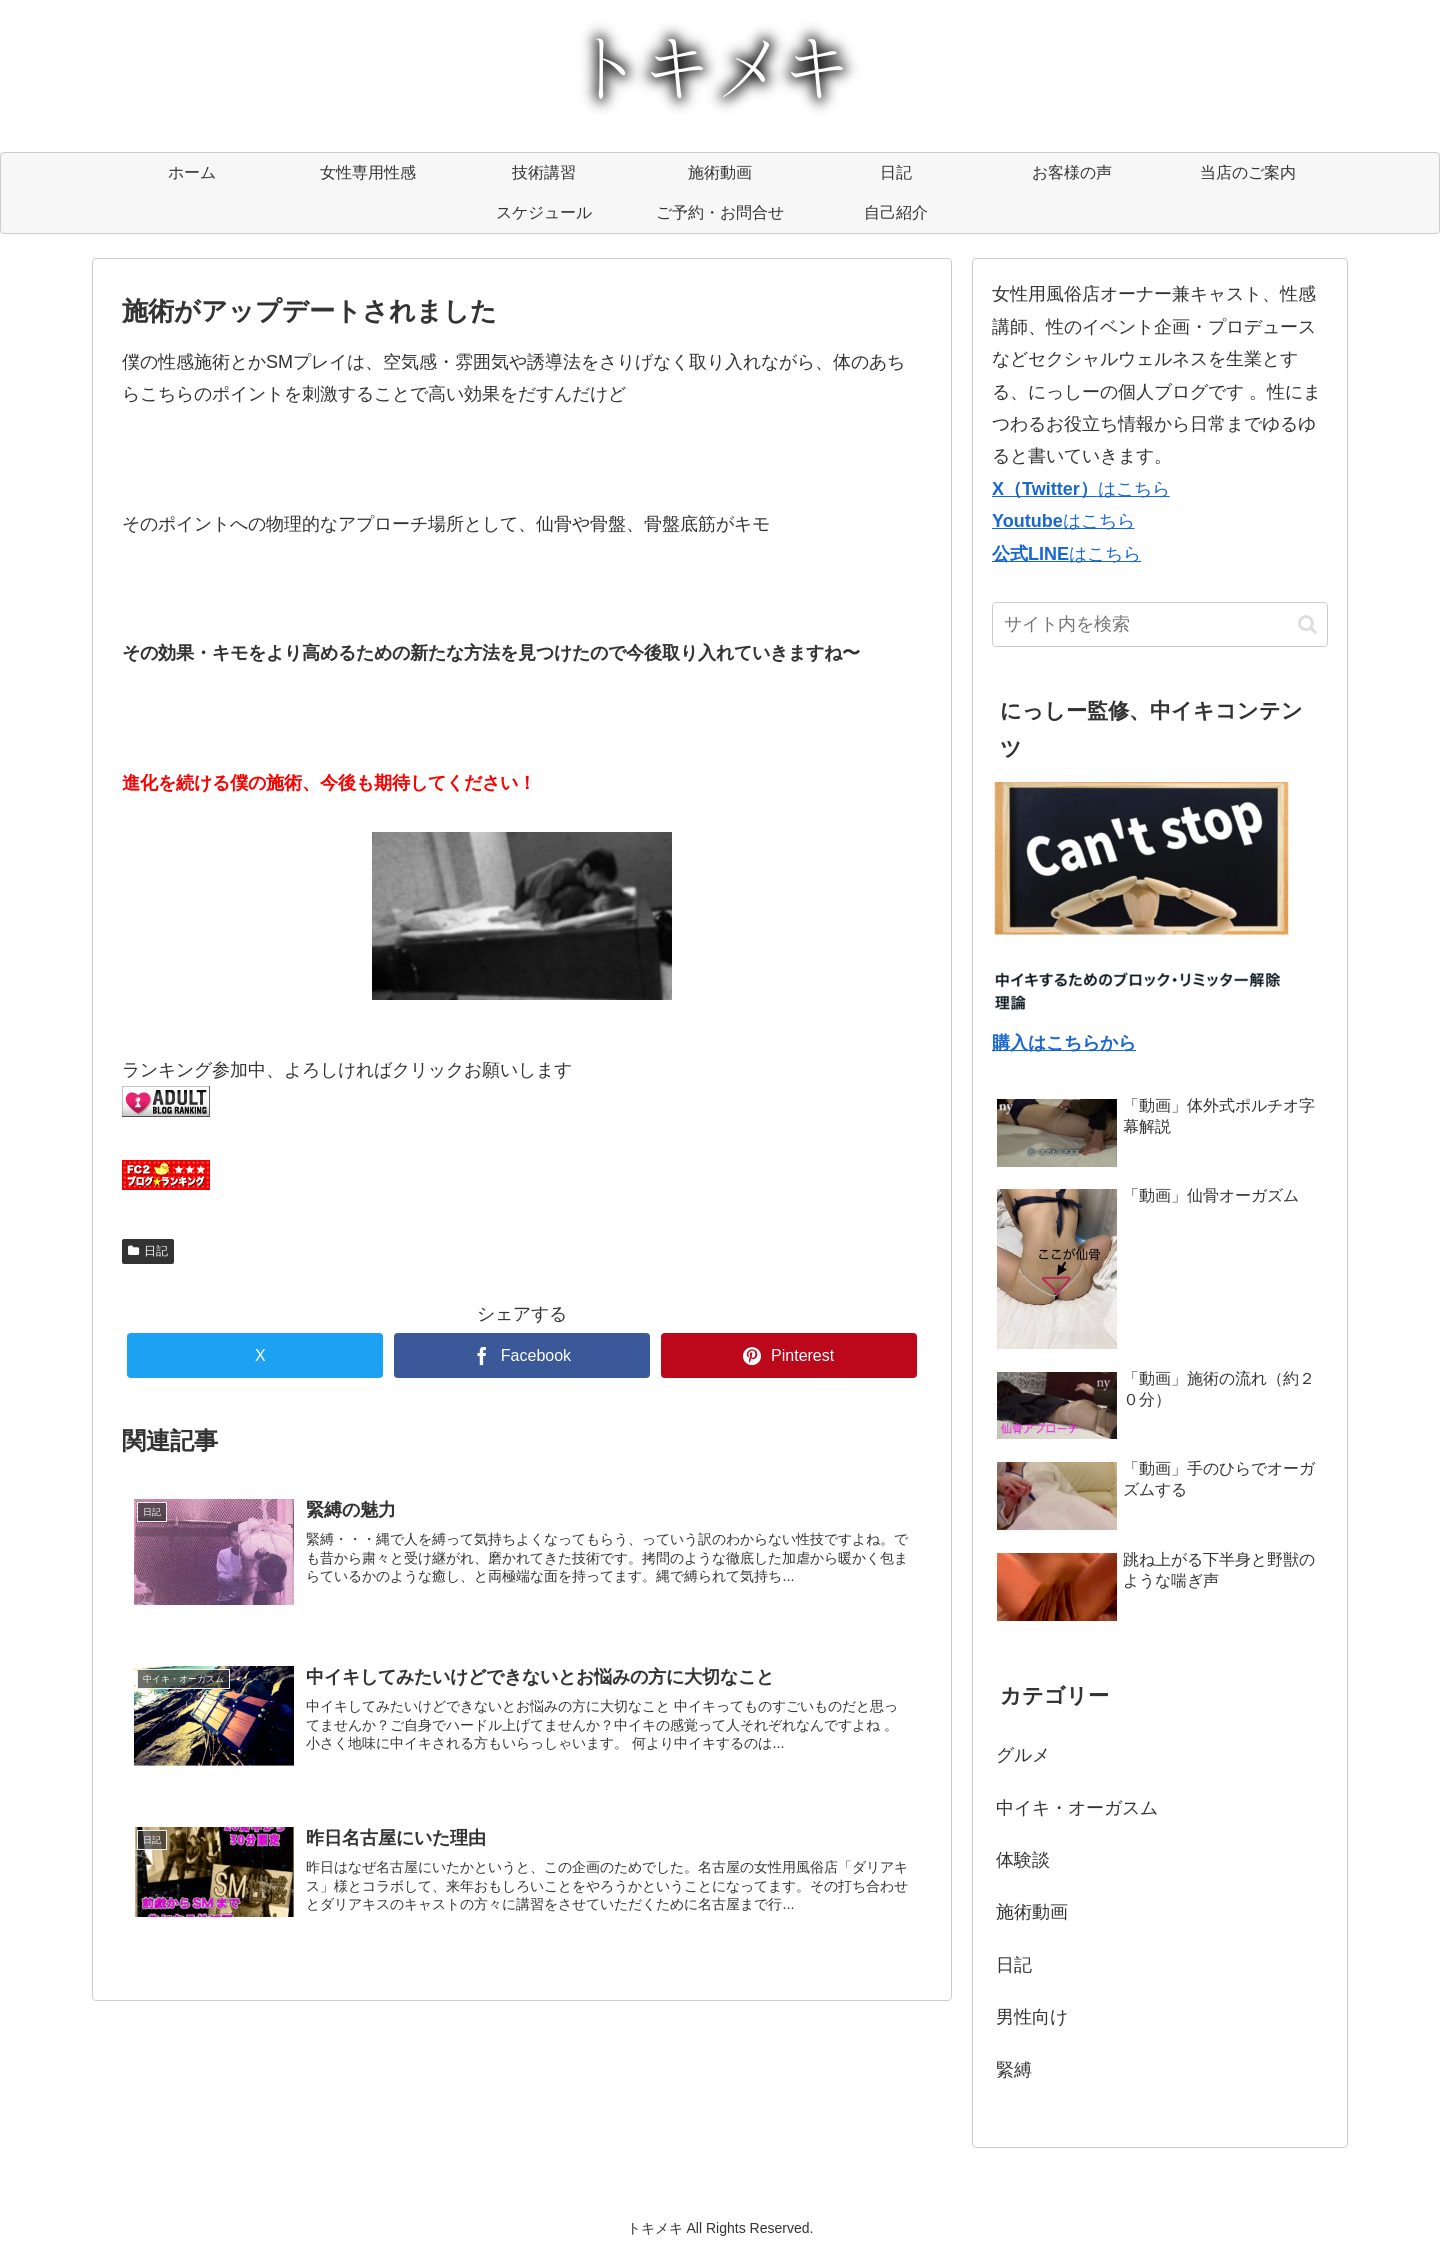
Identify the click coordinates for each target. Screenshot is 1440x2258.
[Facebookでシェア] (522, 1355)
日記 (148, 1251)
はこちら (1081, 489)
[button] (1307, 624)
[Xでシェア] (255, 1355)
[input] (1160, 624)
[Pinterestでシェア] (789, 1355)
